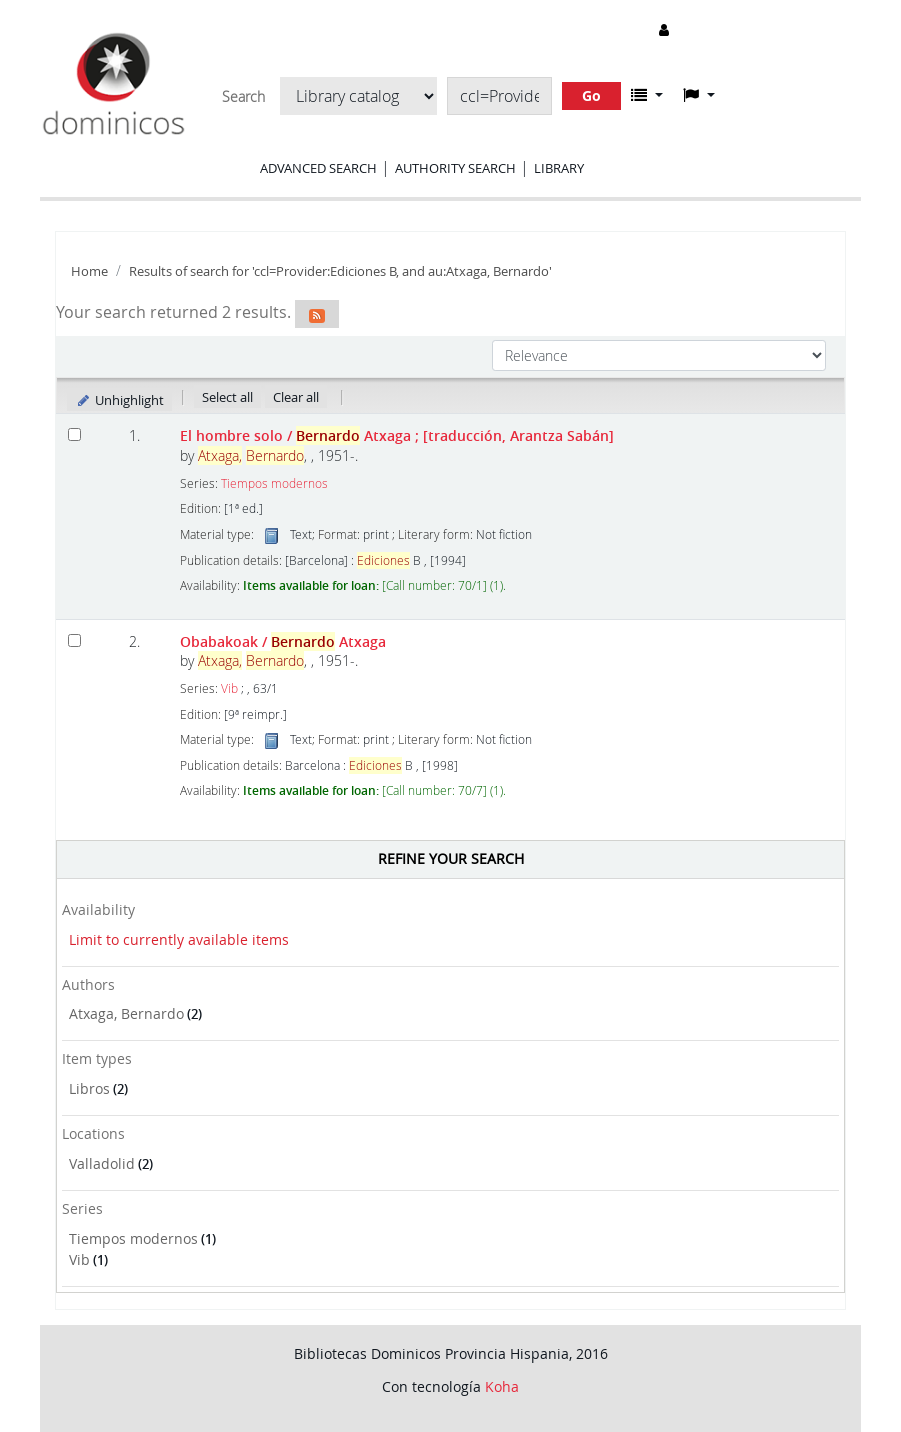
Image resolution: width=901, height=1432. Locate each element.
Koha (502, 1386)
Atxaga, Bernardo (126, 1013)
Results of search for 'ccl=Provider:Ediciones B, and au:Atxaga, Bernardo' (340, 271)
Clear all (296, 397)
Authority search (455, 168)
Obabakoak (283, 641)
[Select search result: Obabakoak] (74, 640)
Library (559, 168)
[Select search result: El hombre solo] (74, 434)
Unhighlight (119, 400)
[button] (647, 95)
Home (89, 271)
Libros (89, 1088)
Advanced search (318, 168)
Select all (227, 397)
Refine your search (451, 858)
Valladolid (102, 1163)
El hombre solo (397, 435)
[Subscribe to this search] (317, 314)
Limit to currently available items (179, 939)
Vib (79, 1259)
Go (591, 95)
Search (243, 97)
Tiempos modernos (133, 1238)
